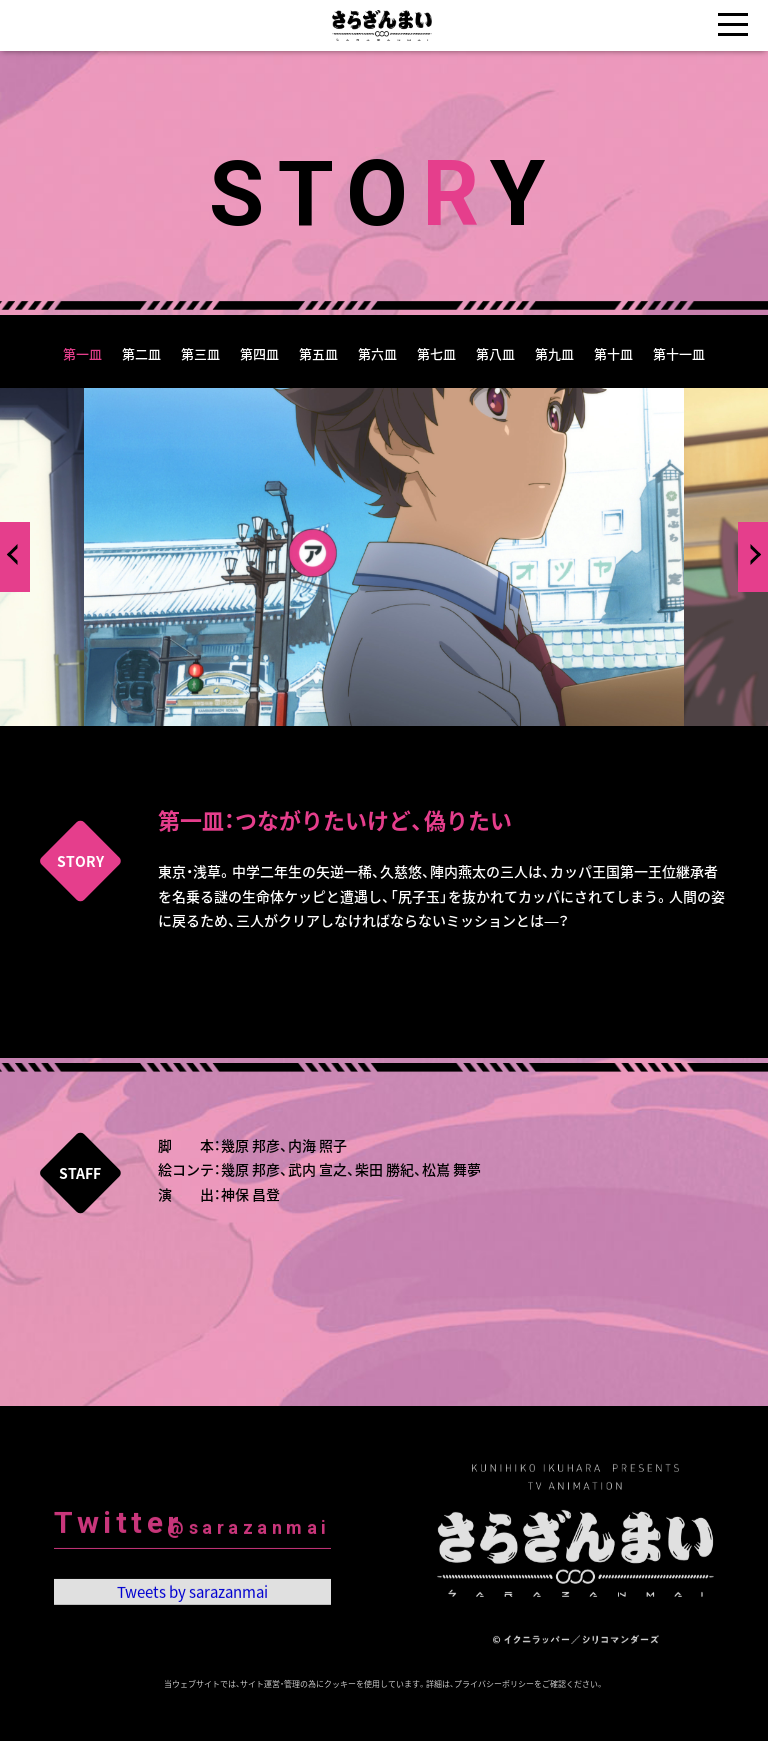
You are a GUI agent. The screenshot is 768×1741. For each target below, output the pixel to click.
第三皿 (200, 353)
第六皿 (377, 353)
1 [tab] (339, 741)
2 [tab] (369, 741)
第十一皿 (679, 353)
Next (750, 554)
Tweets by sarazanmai (192, 1600)
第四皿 (259, 353)
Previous (17, 554)
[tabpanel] (384, 557)
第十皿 (613, 353)
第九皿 (554, 353)
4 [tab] (429, 741)
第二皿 (141, 353)
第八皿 (495, 353)
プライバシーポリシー (494, 1684)
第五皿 (318, 353)
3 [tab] (399, 741)
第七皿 (436, 353)
